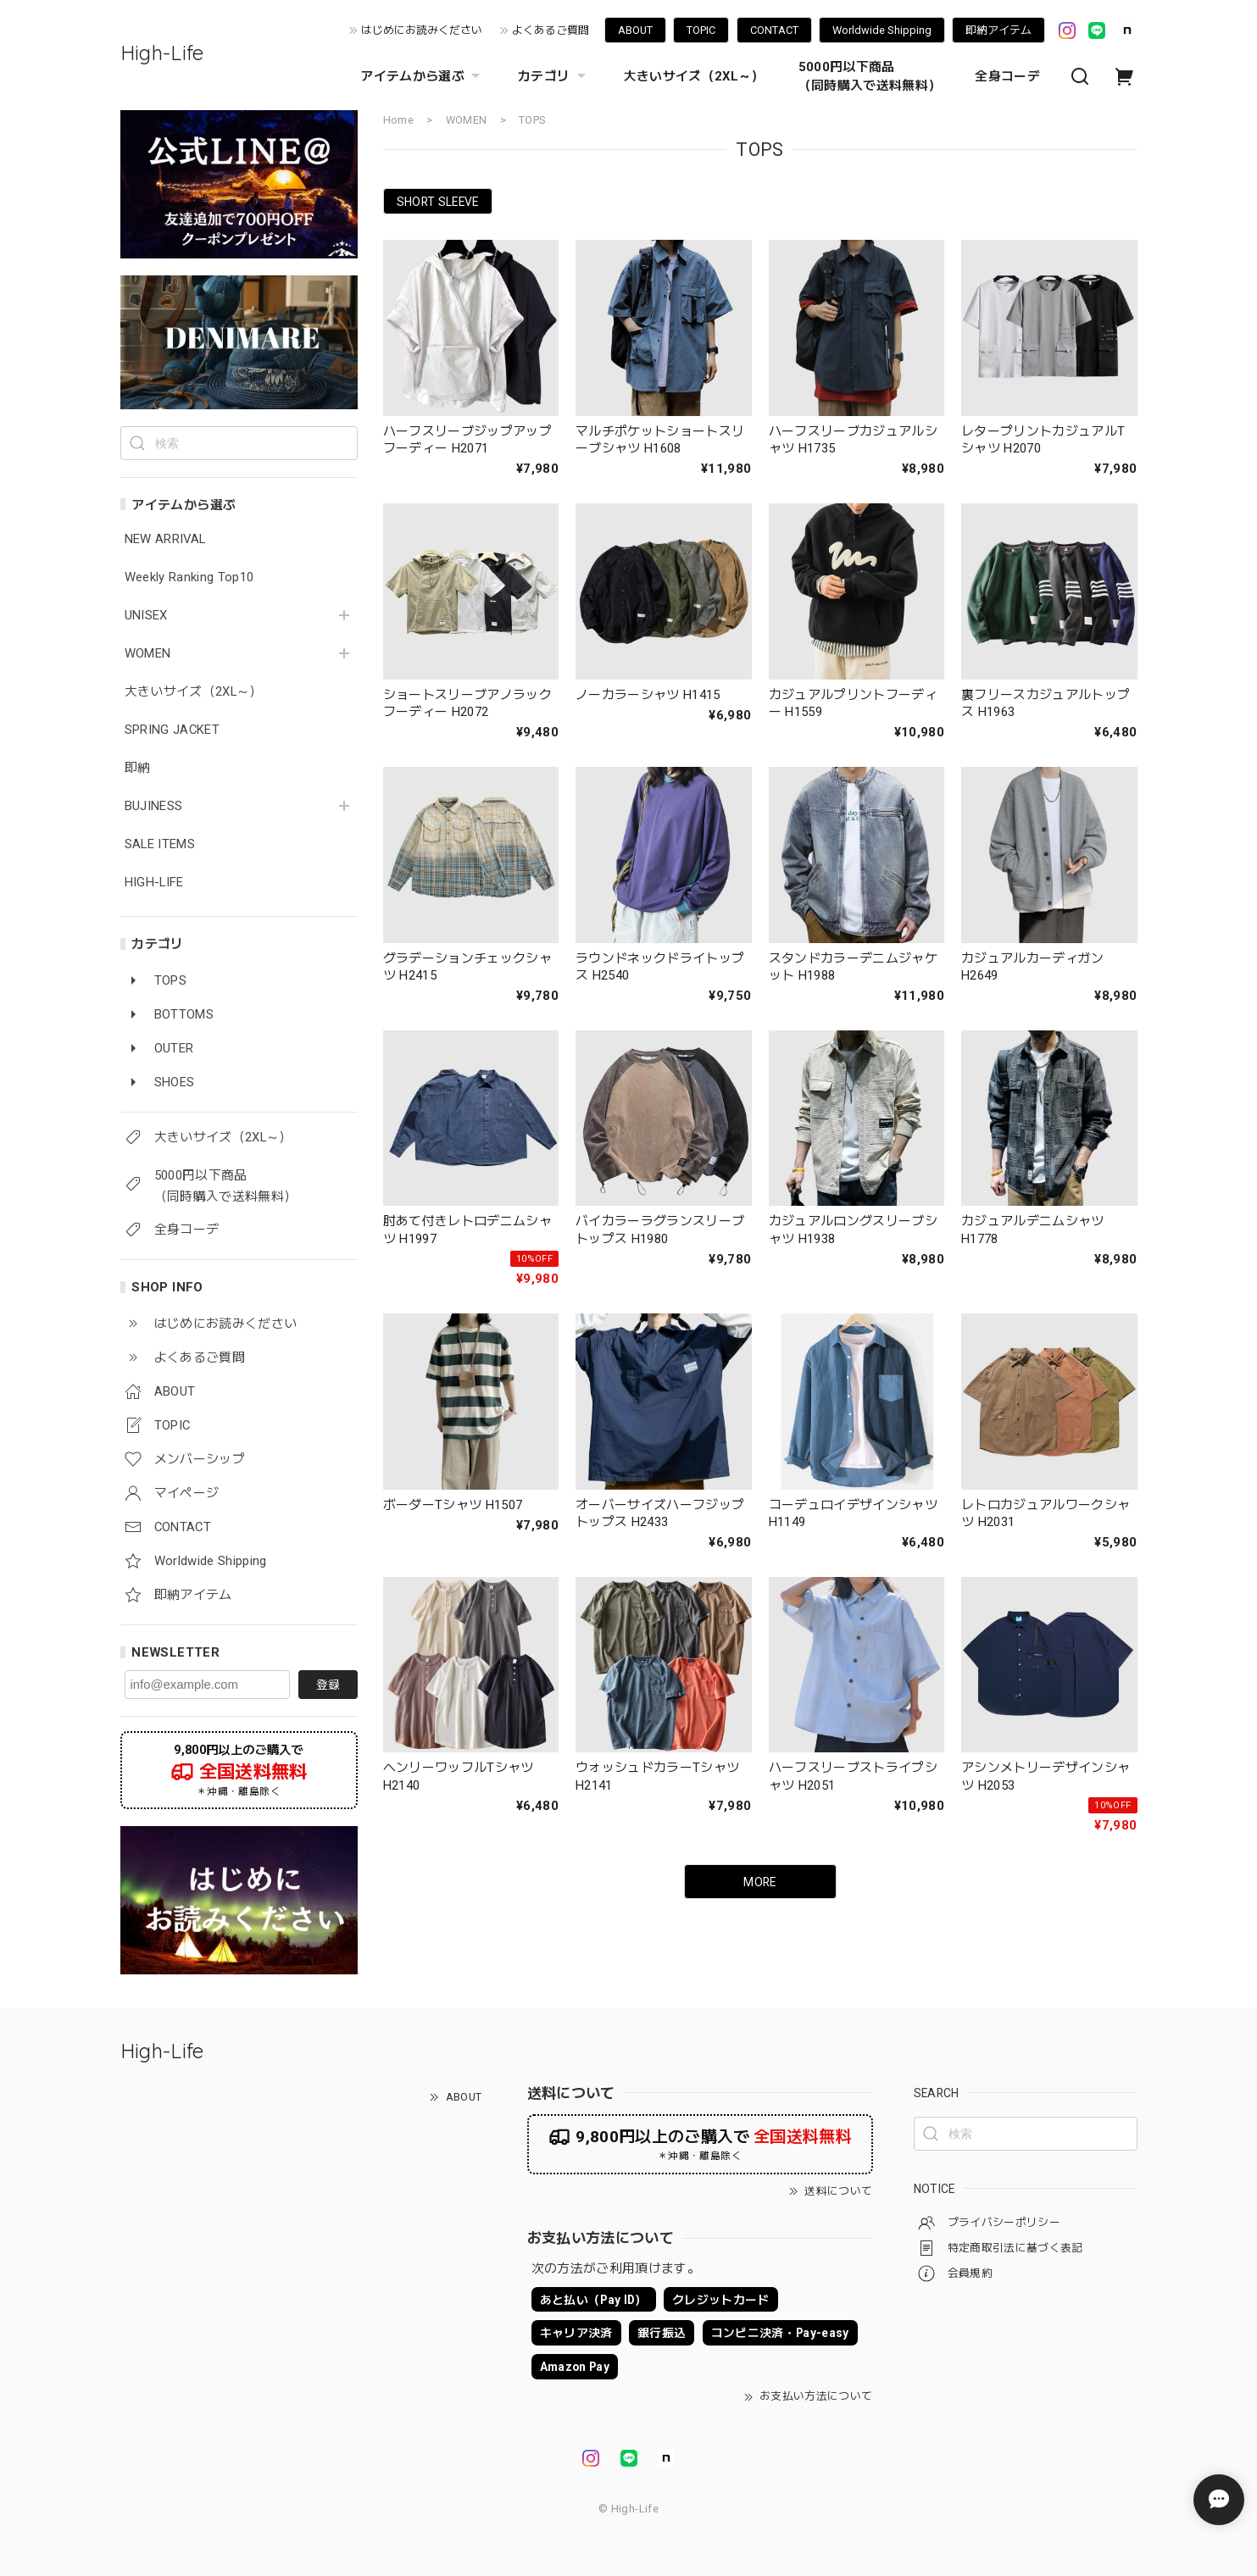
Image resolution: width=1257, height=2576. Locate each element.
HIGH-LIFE (154, 882)
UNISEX (146, 615)
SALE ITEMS (160, 844)
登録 (328, 1684)
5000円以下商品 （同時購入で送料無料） (870, 76)
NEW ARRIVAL (165, 539)
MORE (759, 1882)
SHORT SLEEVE (438, 201)
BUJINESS (154, 806)
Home (398, 120)
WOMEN (148, 654)
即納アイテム (998, 30)
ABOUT (635, 30)
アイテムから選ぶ (422, 76)
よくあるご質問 (550, 30)
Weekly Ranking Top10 (189, 577)
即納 (138, 768)
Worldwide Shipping (882, 30)
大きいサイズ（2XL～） (694, 76)
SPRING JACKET (172, 730)
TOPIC (701, 30)
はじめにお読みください (421, 30)
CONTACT (774, 30)
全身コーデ (1007, 76)
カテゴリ (553, 76)
